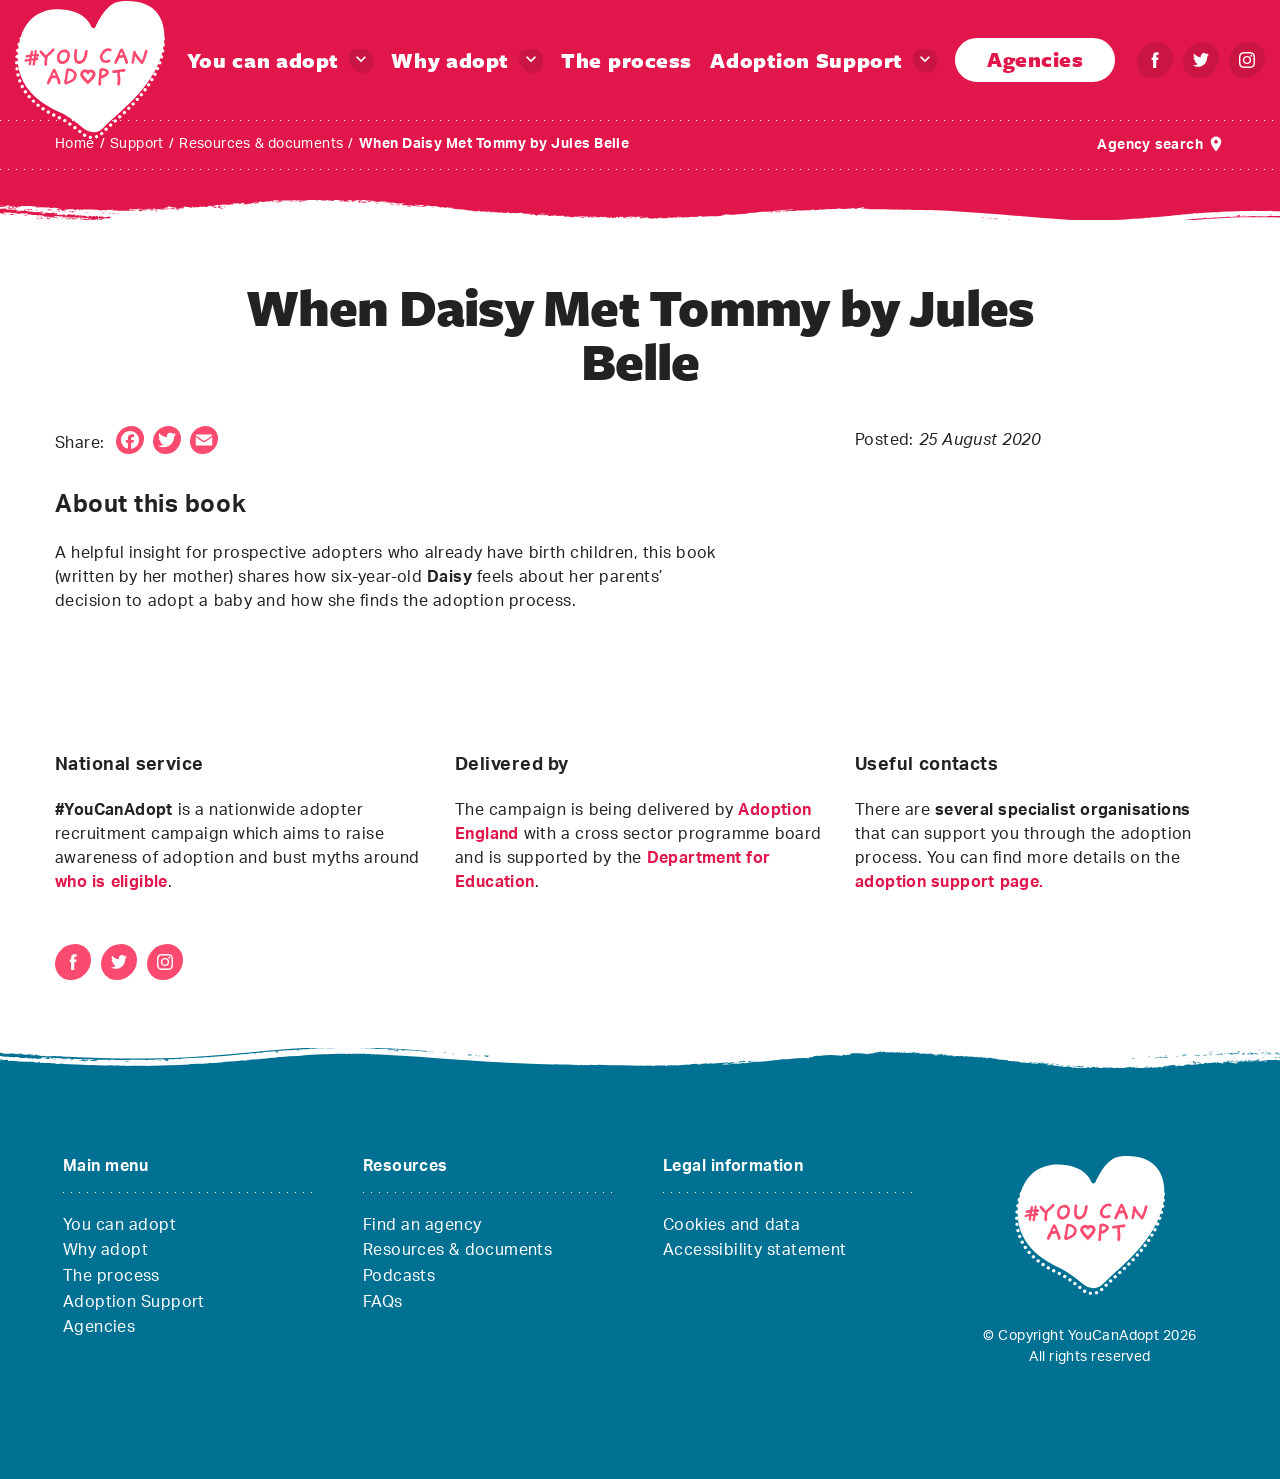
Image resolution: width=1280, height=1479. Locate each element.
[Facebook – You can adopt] (1155, 60)
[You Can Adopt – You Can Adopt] (90, 70)
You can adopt (263, 60)
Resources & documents (457, 1250)
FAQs (383, 1302)
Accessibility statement (755, 1250)
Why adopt (450, 60)
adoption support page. (949, 882)
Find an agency (422, 1225)
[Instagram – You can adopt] (1247, 60)
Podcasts (399, 1276)
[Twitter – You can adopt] (1201, 60)
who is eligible (111, 882)
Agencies (1035, 59)
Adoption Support (806, 60)
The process (626, 60)
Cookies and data (731, 1225)
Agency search (1150, 144)
